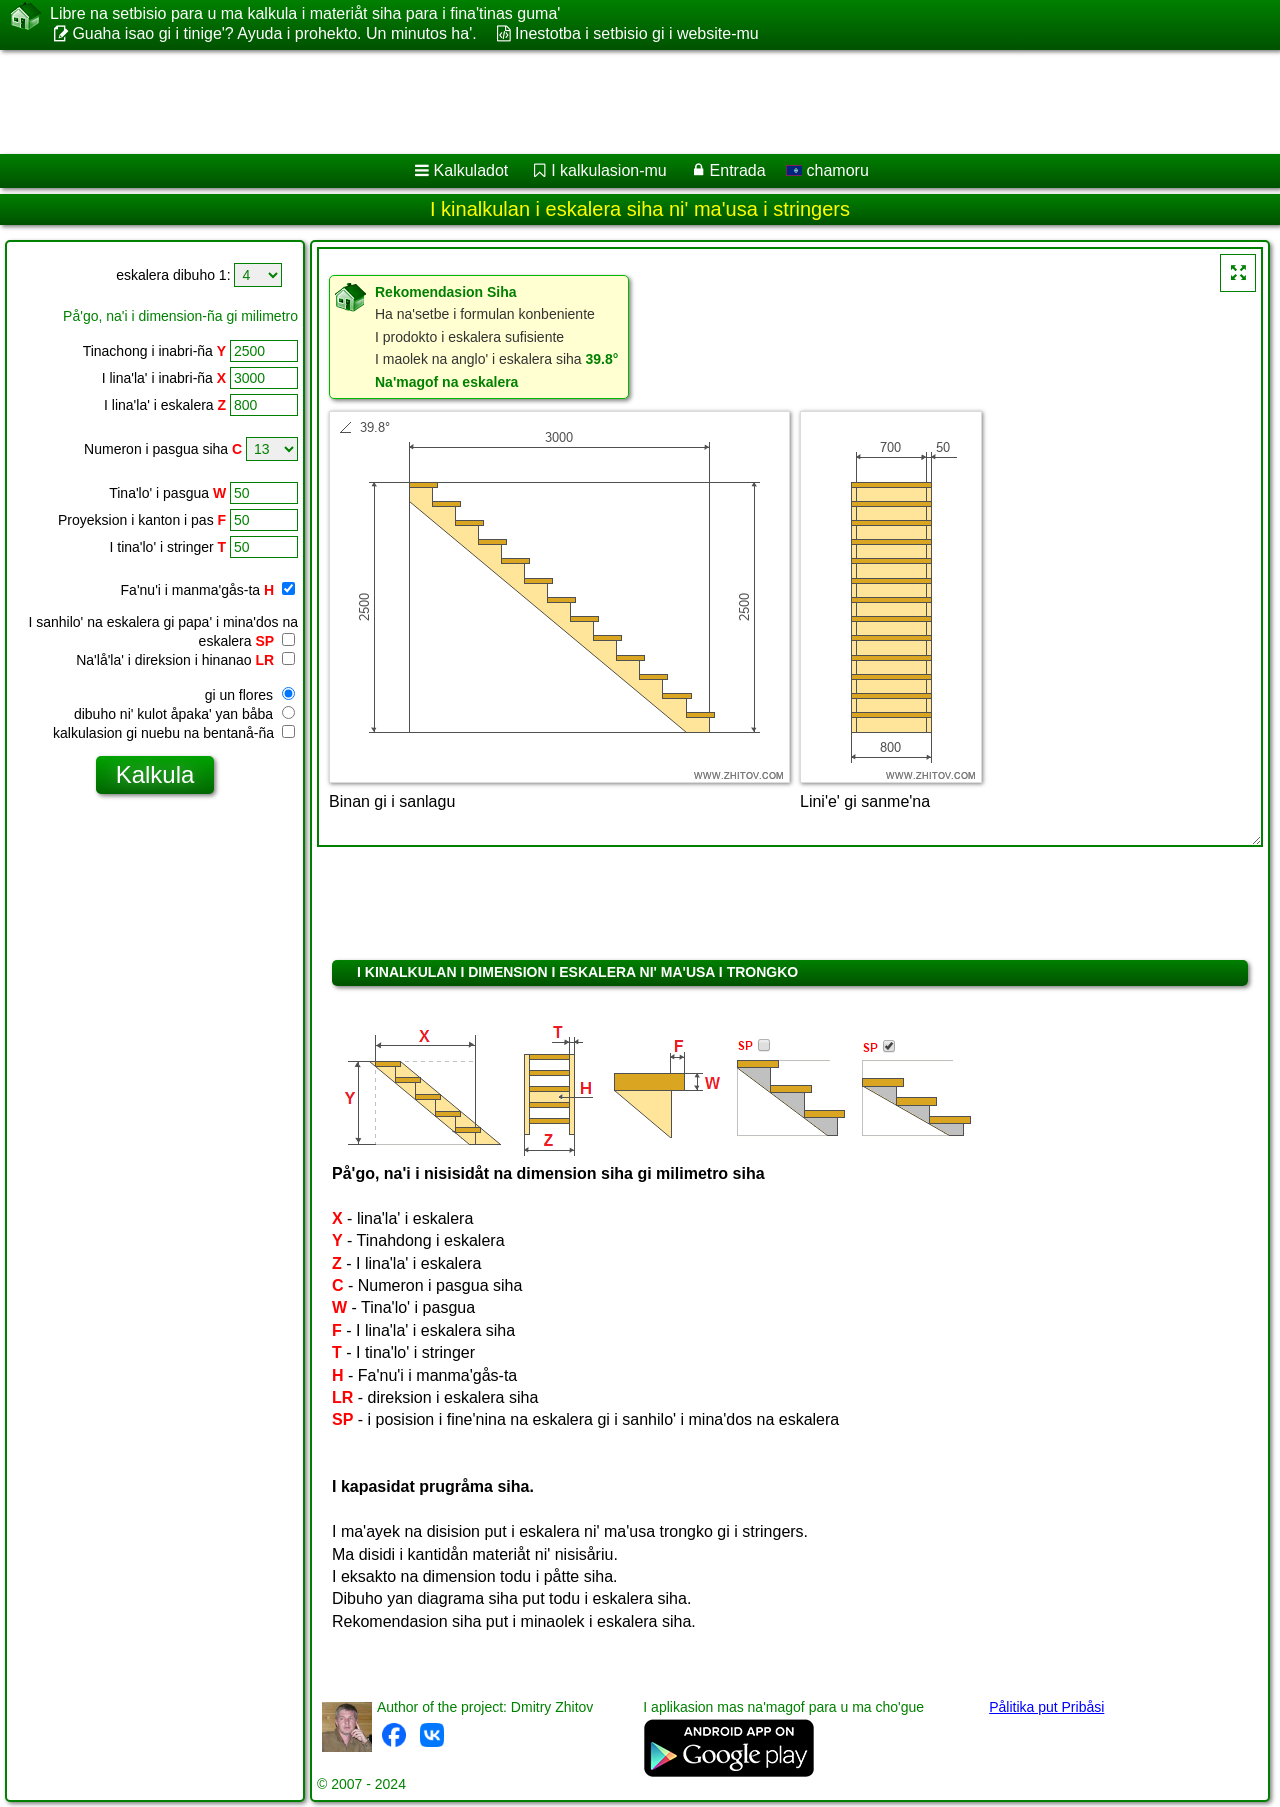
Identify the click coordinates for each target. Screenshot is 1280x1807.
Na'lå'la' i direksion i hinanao (185, 660)
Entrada (738, 170)
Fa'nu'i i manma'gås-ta (208, 590)
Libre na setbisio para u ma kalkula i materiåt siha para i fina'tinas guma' (305, 14)
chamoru (827, 170)
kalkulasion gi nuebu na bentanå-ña (174, 733)
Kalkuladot (471, 170)
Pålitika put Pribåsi (1046, 1707)
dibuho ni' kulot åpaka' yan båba (184, 714)
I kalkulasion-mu (609, 170)
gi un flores (250, 695)
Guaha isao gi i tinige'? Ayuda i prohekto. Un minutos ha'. (274, 33)
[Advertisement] (607, 102)
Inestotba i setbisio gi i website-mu (637, 33)
